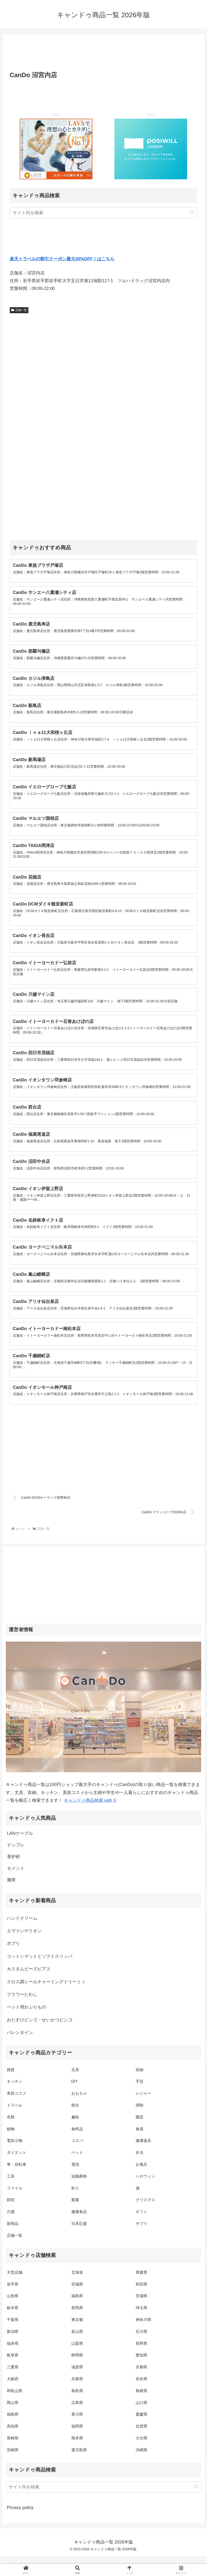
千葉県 (12, 2339)
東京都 (77, 2339)
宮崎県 (12, 2470)
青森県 (141, 2292)
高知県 (12, 2446)
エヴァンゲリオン (24, 1950)
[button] (192, 212)
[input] (103, 212)
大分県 (141, 2458)
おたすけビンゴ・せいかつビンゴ (39, 2039)
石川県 (141, 2351)
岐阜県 (12, 2375)
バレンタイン (20, 2052)
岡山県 (12, 2422)
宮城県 (77, 2304)
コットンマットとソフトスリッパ (39, 1976)
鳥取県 (77, 2411)
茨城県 (141, 2316)
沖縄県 (141, 2470)
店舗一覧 (19, 310)
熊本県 (77, 2458)
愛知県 (141, 2375)
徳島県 (12, 2434)
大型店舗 (14, 2292)
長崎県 (12, 2458)
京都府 (141, 2387)
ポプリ (13, 1963)
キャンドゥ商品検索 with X (90, 1820)
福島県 (77, 2316)
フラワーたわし (22, 2014)
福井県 (12, 2363)
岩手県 (12, 2304)
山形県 (12, 2316)
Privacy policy (20, 2527)
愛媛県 (141, 2434)
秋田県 (141, 2304)
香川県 (77, 2434)
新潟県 (12, 2351)
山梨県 (77, 2363)
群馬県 (77, 2328)
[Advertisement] (103, 54)
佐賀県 (141, 2446)
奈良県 (141, 2399)
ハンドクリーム (22, 1938)
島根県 (141, 2411)
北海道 (77, 2292)
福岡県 (77, 2446)
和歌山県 (14, 2411)
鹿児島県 (79, 2470)
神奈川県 (143, 2339)
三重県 (12, 2387)
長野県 (141, 2363)
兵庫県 (77, 2399)
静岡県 (77, 2375)
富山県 (77, 2351)
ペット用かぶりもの (26, 2027)
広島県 (77, 2422)
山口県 (141, 2422)
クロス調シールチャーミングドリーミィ (46, 2001)
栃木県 (12, 2328)
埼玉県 (141, 2328)
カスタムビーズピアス (28, 1988)
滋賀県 (77, 2387)
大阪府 (12, 2399)
